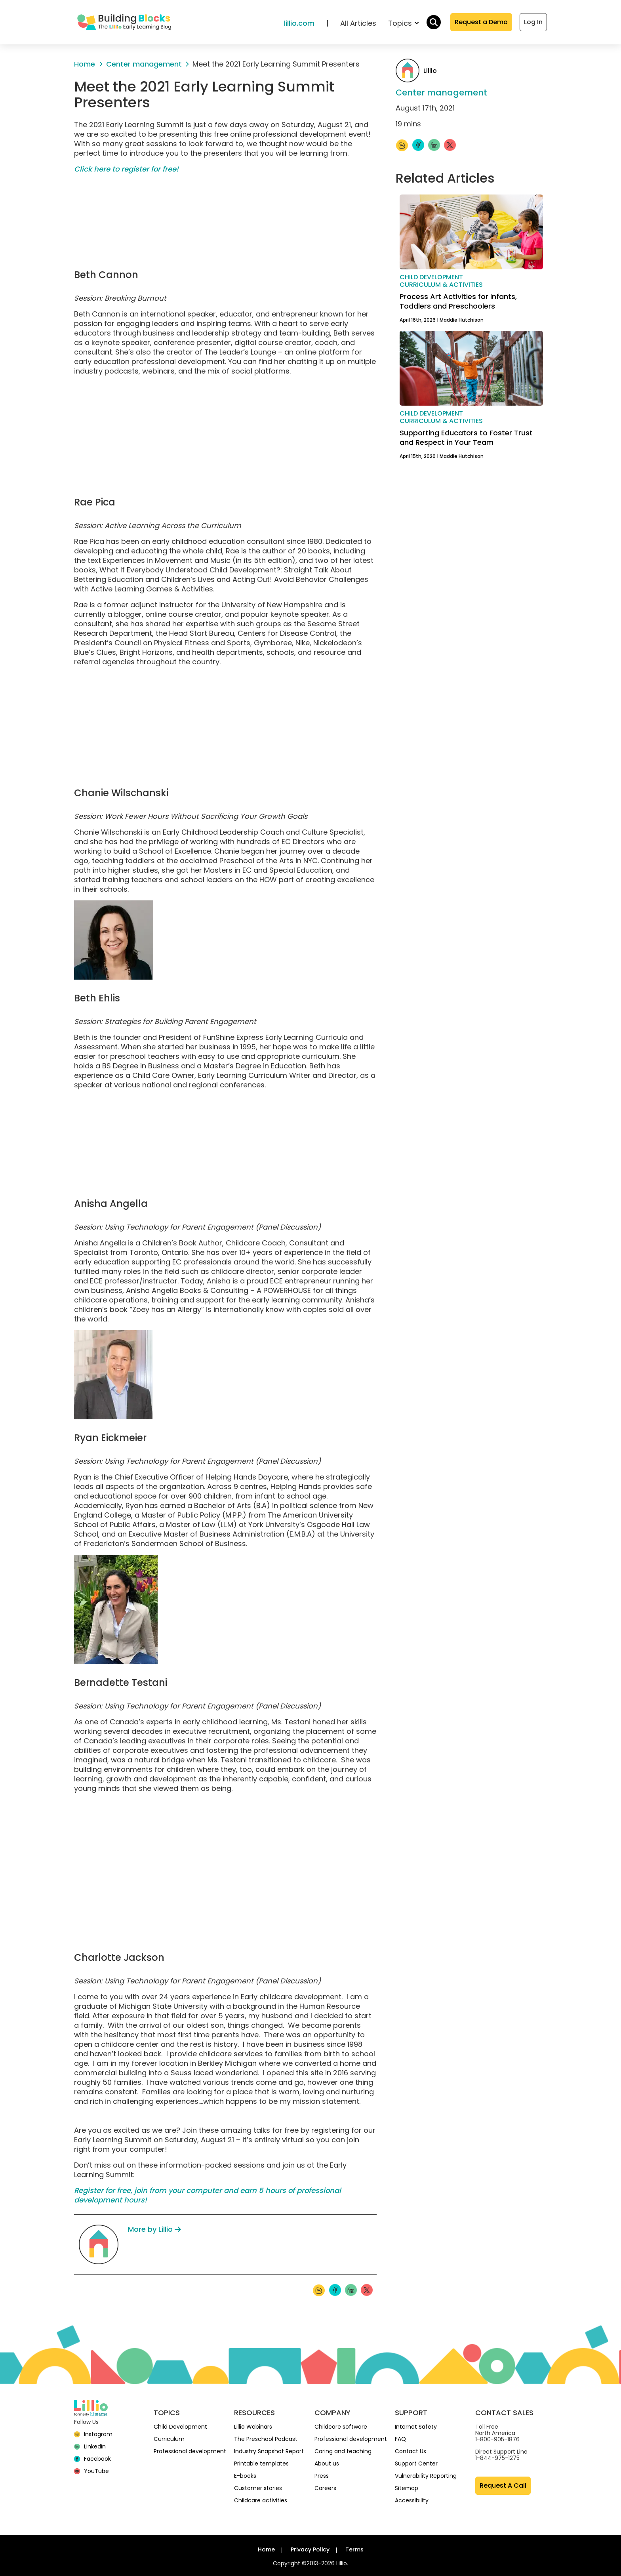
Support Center (416, 2463)
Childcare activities (260, 2500)
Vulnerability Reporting (426, 2476)
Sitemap (406, 2488)
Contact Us (410, 2451)
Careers (325, 2488)
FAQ (400, 2439)
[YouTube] (91, 2471)
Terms (354, 2549)
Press (321, 2476)
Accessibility (412, 2500)
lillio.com (299, 23)
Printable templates (261, 2463)
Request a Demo (481, 22)
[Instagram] (93, 2434)
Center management (441, 92)
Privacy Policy (310, 2549)
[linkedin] (90, 2446)
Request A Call (503, 2485)
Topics (403, 23)
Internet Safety (416, 2427)
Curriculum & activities (441, 284)
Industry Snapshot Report (269, 2451)
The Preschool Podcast (265, 2439)
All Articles (358, 23)
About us (326, 2463)
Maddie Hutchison (462, 320)
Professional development (190, 2451)
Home (266, 2549)
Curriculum (169, 2439)
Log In (533, 22)
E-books (245, 2476)
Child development (431, 277)
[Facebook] (92, 2459)
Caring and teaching (342, 2451)
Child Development (180, 2427)
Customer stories (258, 2488)
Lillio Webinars (253, 2427)
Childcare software (340, 2427)
